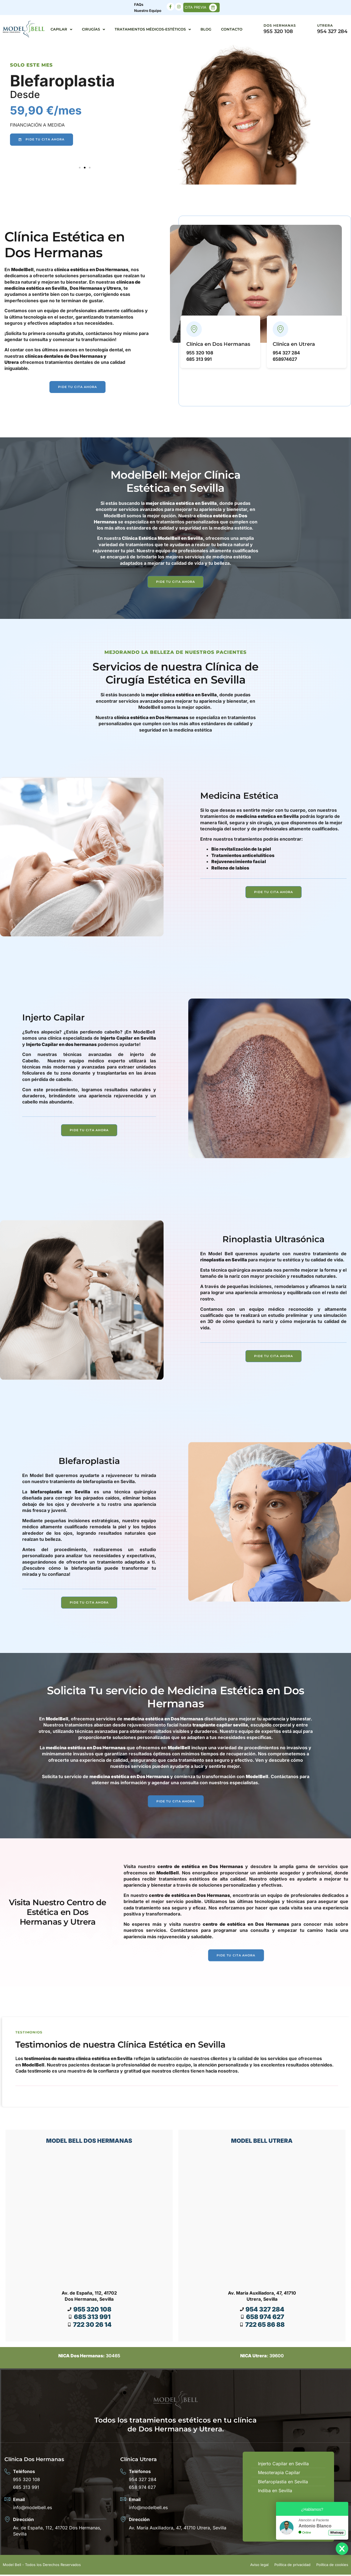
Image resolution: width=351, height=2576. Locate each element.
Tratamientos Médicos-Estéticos (153, 29)
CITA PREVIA (195, 7)
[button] (80, 167)
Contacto (231, 29)
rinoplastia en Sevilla (223, 1260)
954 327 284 (332, 31)
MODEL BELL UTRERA (262, 2142)
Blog (205, 29)
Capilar (61, 29)
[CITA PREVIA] (213, 7)
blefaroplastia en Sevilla (60, 1492)
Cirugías (93, 29)
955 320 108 (278, 31)
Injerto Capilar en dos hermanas (61, 1045)
